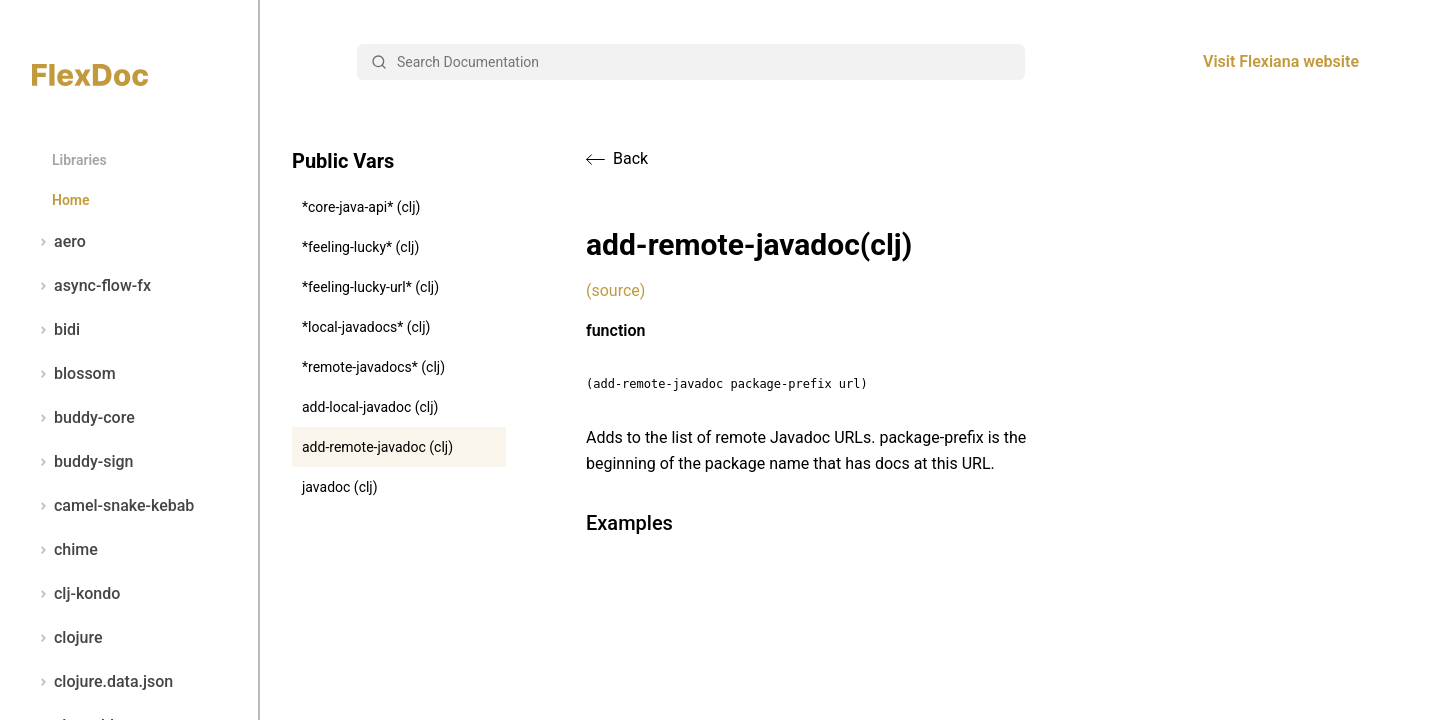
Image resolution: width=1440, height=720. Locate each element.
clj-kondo (76, 594)
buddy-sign (82, 462)
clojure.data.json (102, 682)
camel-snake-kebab (113, 506)
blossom (74, 374)
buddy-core (83, 418)
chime (65, 550)
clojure (67, 638)
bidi (56, 330)
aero (59, 242)
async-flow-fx (91, 286)
